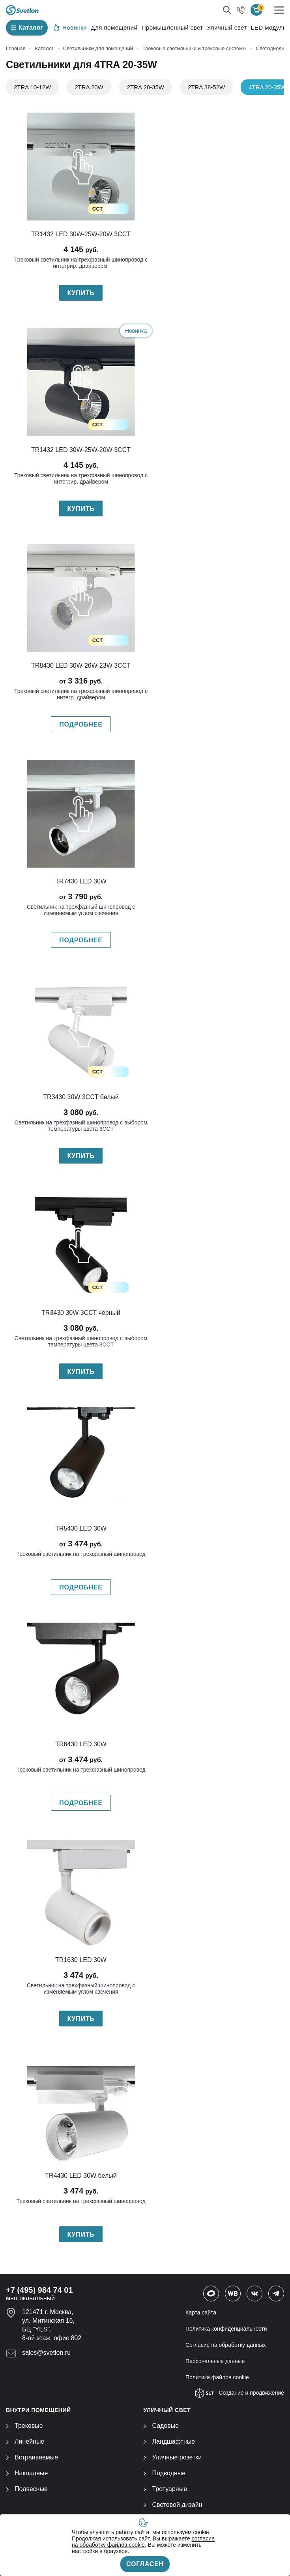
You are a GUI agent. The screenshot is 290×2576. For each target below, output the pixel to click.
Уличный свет (227, 27)
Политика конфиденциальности (226, 2329)
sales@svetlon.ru (46, 2352)
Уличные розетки (172, 2457)
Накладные (27, 2473)
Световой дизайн (172, 2504)
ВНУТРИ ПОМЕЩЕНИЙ (38, 2410)
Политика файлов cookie (217, 2377)
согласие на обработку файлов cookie (143, 2541)
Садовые (161, 2425)
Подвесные (27, 2489)
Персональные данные (215, 2361)
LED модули (268, 27)
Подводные (164, 2473)
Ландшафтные (169, 2441)
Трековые (24, 2425)
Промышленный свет (172, 27)
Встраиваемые (32, 2457)
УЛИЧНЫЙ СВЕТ (167, 2410)
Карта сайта (200, 2312)
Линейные (25, 2441)
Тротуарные (165, 2489)
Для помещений (114, 27)
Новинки (70, 27)
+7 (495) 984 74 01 (39, 2290)
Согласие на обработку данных (225, 2345)
